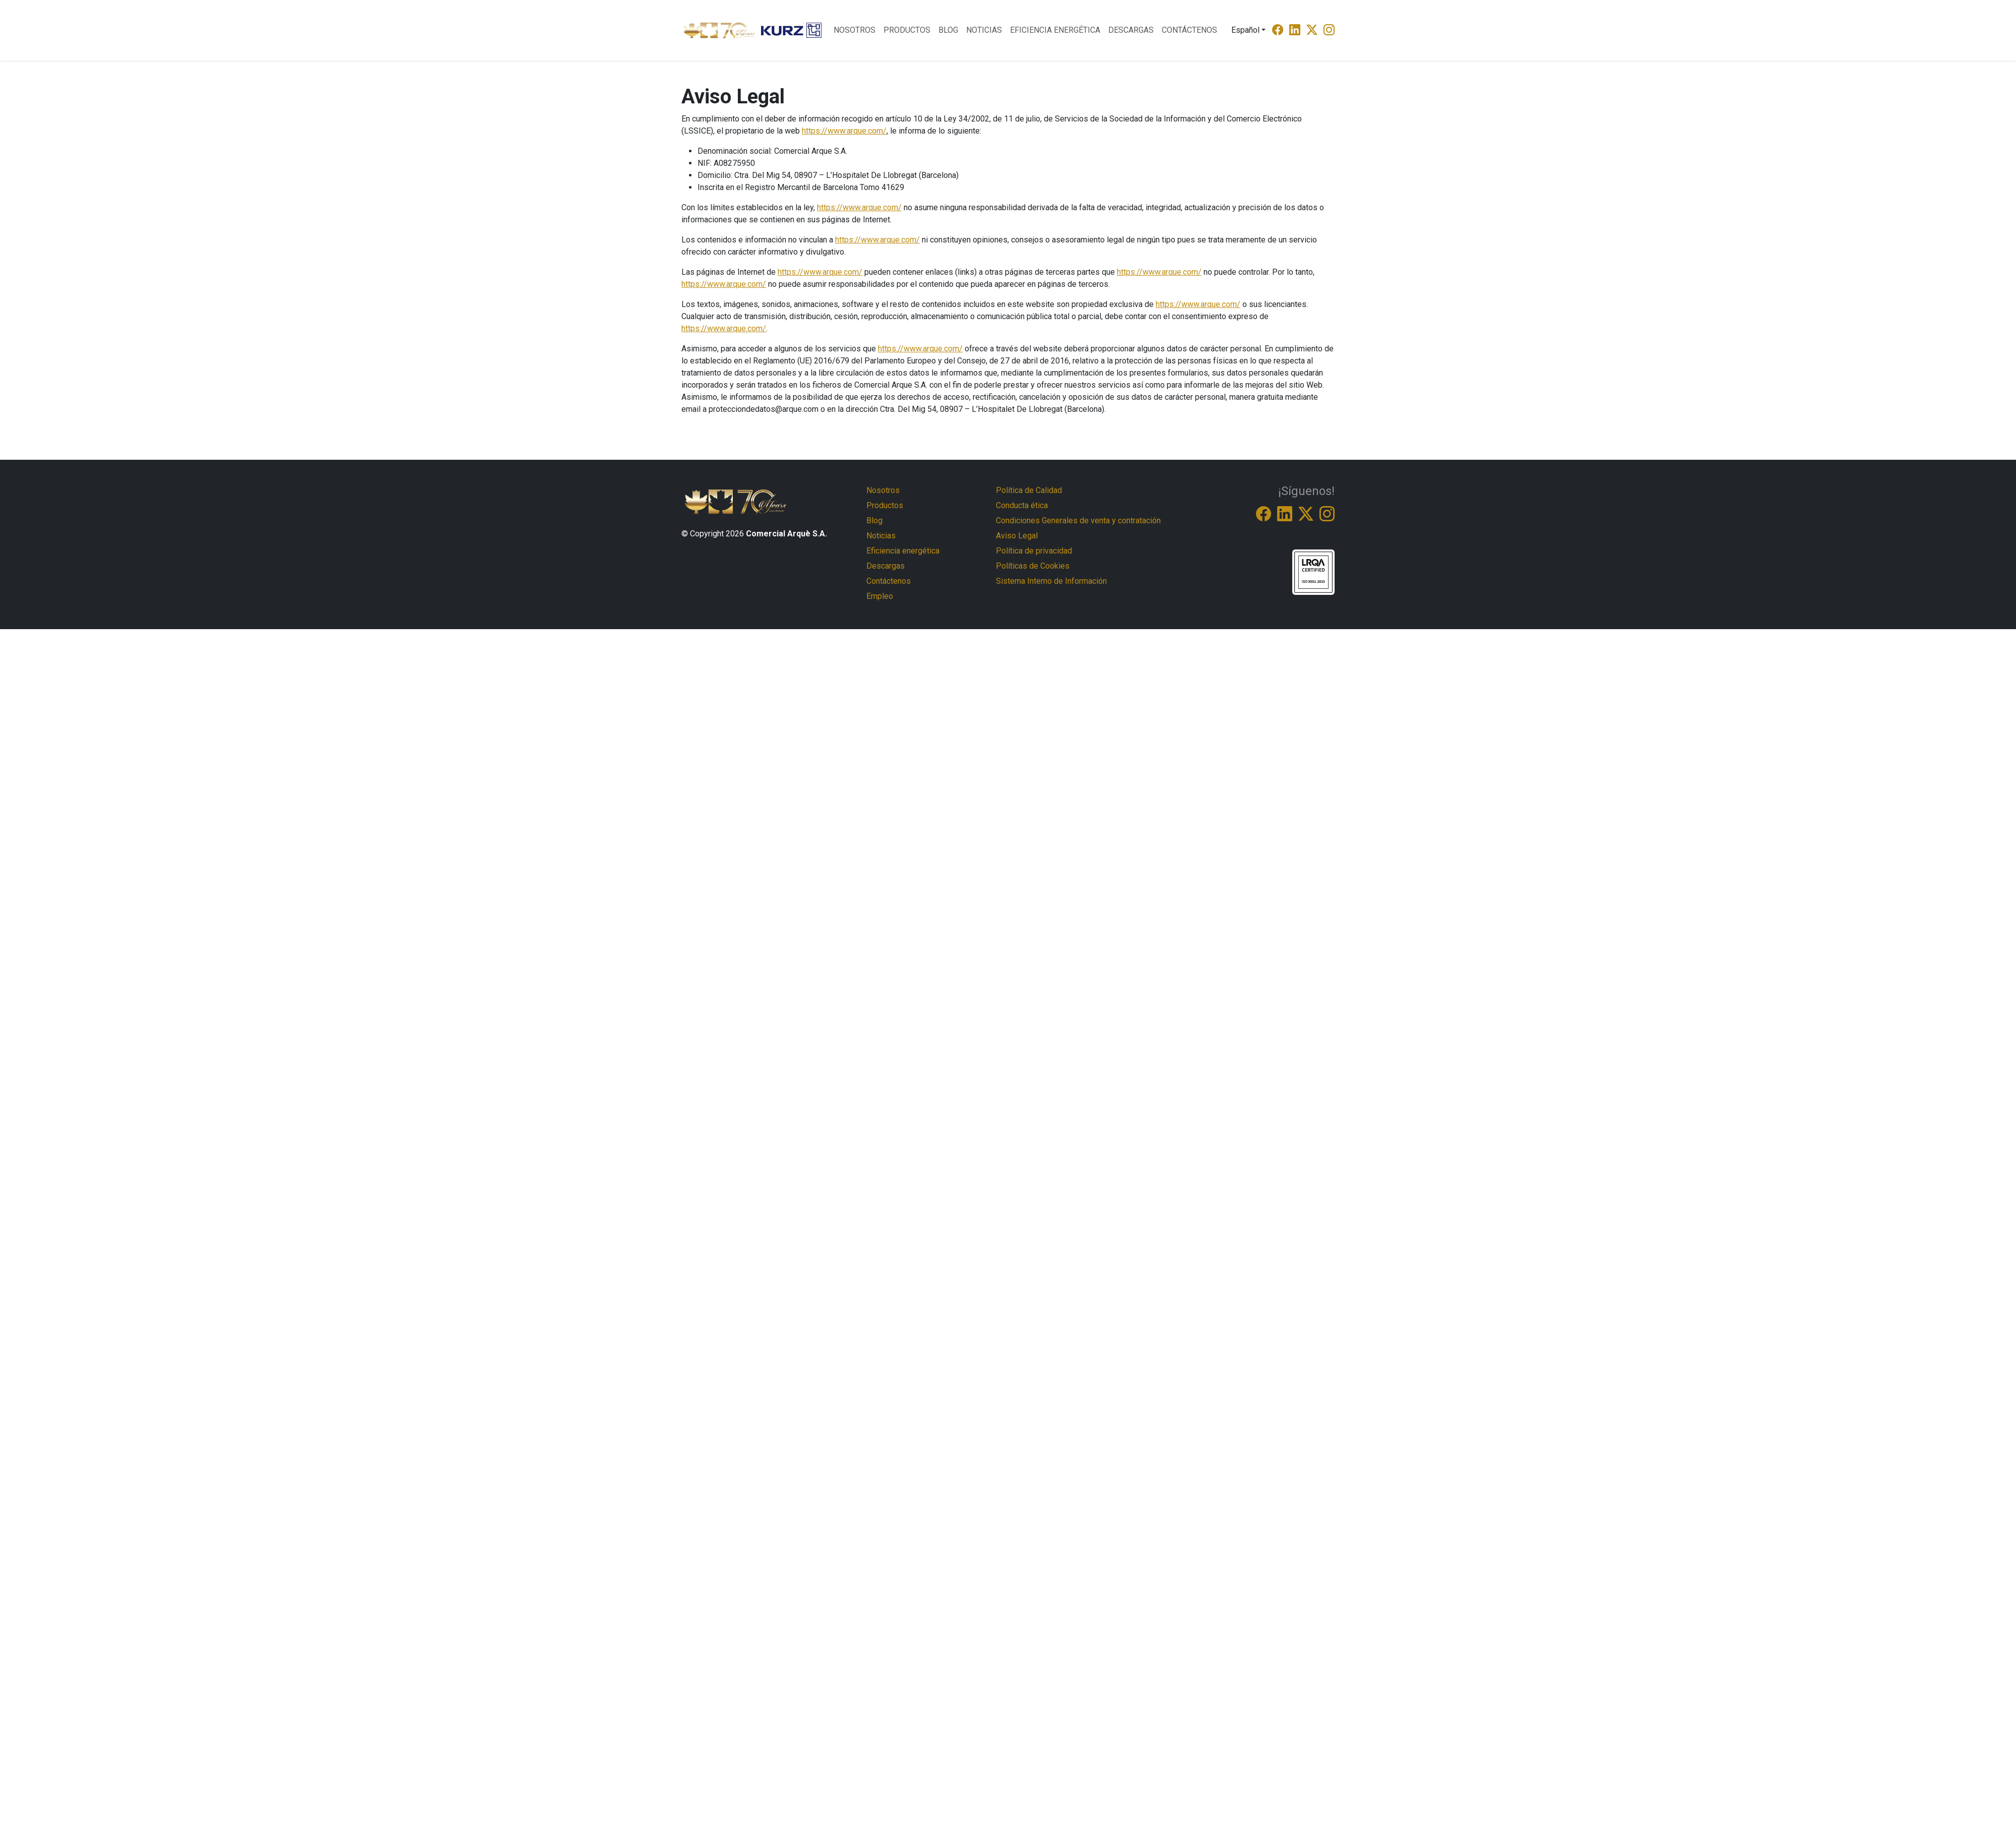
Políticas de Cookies (1032, 566)
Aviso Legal (1017, 535)
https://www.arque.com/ (844, 131)
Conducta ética (1022, 505)
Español (1245, 30)
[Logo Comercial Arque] (719, 30)
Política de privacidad (1034, 551)
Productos (907, 30)
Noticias (984, 30)
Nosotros (854, 30)
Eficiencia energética (1055, 30)
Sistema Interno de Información (1051, 581)
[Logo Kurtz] (791, 30)
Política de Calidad (1029, 490)
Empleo (879, 596)
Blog (948, 30)
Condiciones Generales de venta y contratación (1078, 520)
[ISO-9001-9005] (1313, 571)
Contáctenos (1189, 30)
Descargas (1131, 30)
